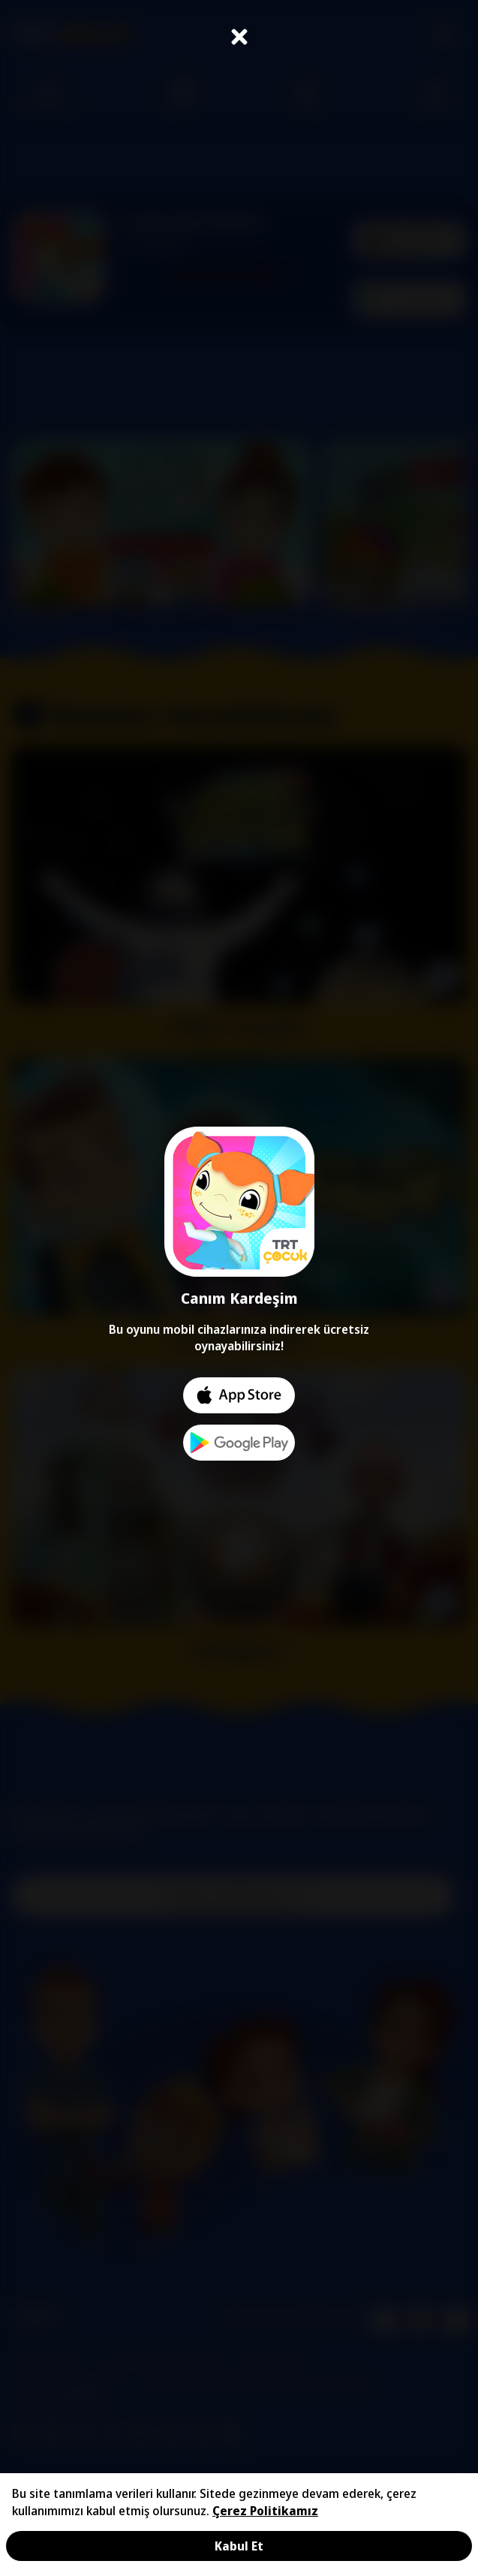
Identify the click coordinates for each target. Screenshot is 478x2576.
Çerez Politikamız (265, 2510)
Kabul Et (239, 2546)
